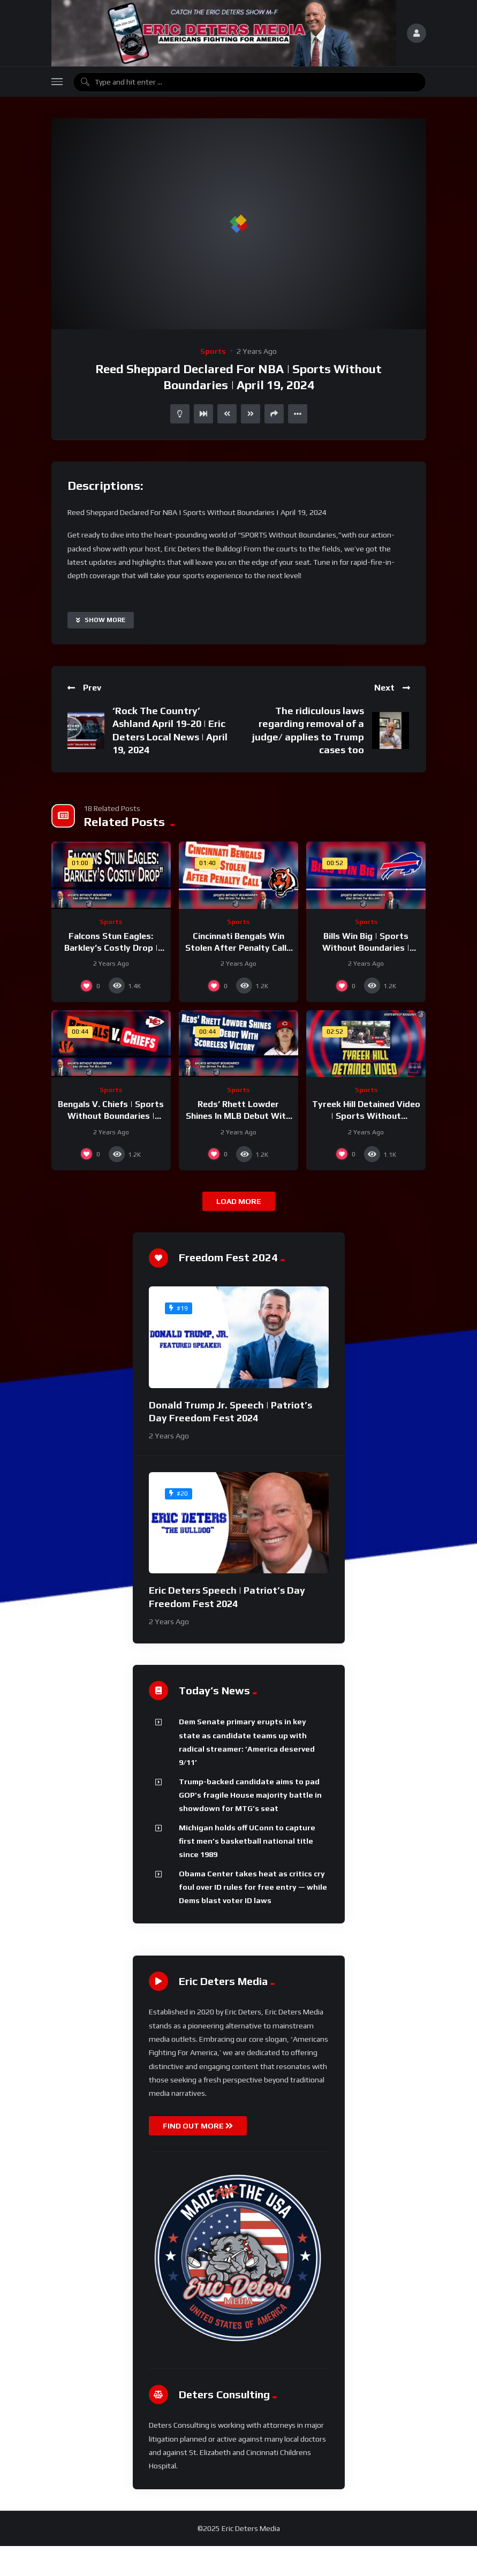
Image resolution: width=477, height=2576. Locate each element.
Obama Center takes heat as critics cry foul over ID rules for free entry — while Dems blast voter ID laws (253, 1887)
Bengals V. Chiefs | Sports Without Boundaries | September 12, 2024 (111, 1115)
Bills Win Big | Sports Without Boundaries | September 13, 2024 (366, 947)
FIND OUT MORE (198, 2126)
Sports (213, 351)
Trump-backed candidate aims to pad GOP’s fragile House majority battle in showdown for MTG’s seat (250, 1795)
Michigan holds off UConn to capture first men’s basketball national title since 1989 (247, 1841)
